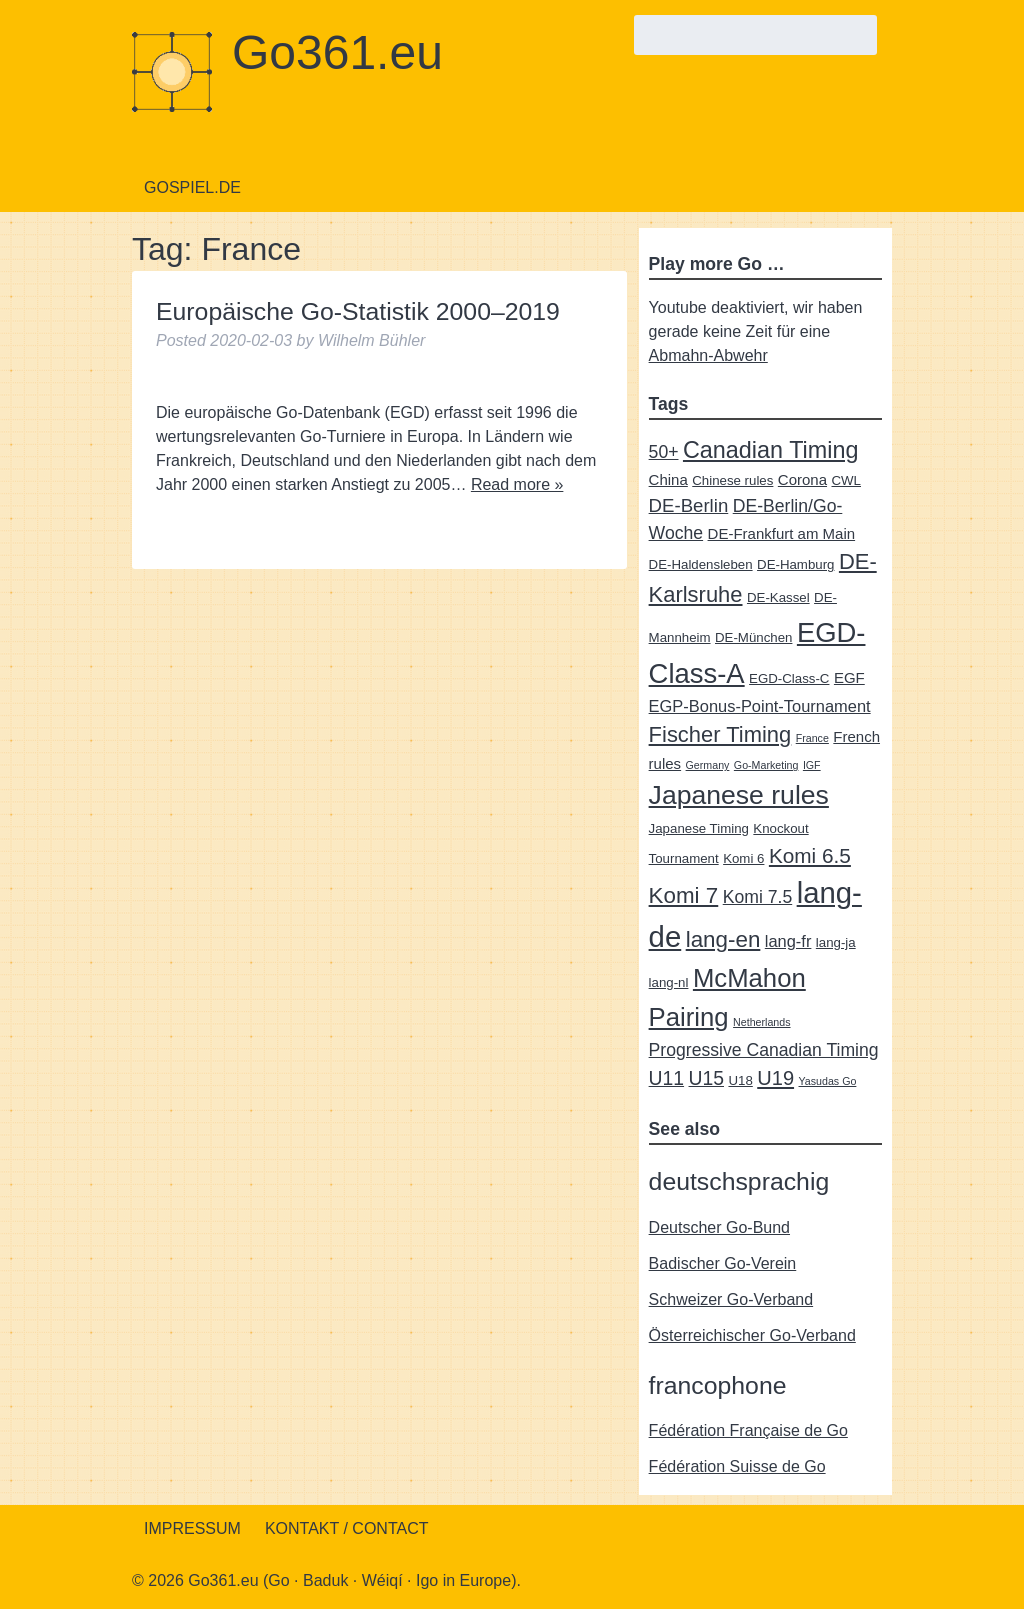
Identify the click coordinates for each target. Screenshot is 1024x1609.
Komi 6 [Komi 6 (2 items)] (743, 858)
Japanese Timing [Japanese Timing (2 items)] (699, 828)
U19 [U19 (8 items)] (775, 1078)
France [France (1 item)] (812, 738)
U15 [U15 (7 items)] (706, 1078)
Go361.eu (337, 52)
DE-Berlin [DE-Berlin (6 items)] (689, 505)
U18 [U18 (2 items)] (740, 1080)
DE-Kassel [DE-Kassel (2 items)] (778, 597)
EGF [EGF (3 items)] (849, 677)
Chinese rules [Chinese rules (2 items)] (732, 480)
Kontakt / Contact (347, 1528)
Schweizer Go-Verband (731, 1299)
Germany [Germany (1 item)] (708, 765)
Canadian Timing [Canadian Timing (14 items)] (771, 450)
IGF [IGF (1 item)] (812, 765)
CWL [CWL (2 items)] (846, 480)
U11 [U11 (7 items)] (666, 1078)
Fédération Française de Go (748, 1430)
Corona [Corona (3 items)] (802, 479)
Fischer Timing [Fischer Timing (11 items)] (720, 734)
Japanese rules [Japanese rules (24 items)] (739, 795)
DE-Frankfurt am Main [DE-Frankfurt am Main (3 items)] (782, 533)
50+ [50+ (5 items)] (664, 452)
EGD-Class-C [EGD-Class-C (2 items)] (789, 678)
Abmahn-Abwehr (708, 355)
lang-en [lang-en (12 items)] (723, 939)
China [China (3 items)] (668, 479)
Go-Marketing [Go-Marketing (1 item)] (766, 765)
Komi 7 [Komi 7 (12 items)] (684, 895)
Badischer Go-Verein (723, 1263)
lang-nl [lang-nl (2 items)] (669, 982)
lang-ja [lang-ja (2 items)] (836, 942)
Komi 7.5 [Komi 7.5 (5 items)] (758, 897)
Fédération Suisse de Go (737, 1466)
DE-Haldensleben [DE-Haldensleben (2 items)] (701, 564)
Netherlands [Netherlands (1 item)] (761, 1022)
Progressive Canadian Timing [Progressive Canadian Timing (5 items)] (764, 1050)
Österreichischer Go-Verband (752, 1335)
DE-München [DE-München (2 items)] (753, 637)
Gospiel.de (192, 187)
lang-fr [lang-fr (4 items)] (788, 941)
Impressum (192, 1528)
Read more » (517, 484)
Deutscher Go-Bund (719, 1227)
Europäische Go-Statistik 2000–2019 (358, 311)
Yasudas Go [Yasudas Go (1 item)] (828, 1081)
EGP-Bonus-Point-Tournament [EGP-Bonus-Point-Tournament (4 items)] (760, 706)
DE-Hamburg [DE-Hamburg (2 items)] (795, 564)
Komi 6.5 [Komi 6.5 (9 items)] (810, 855)
